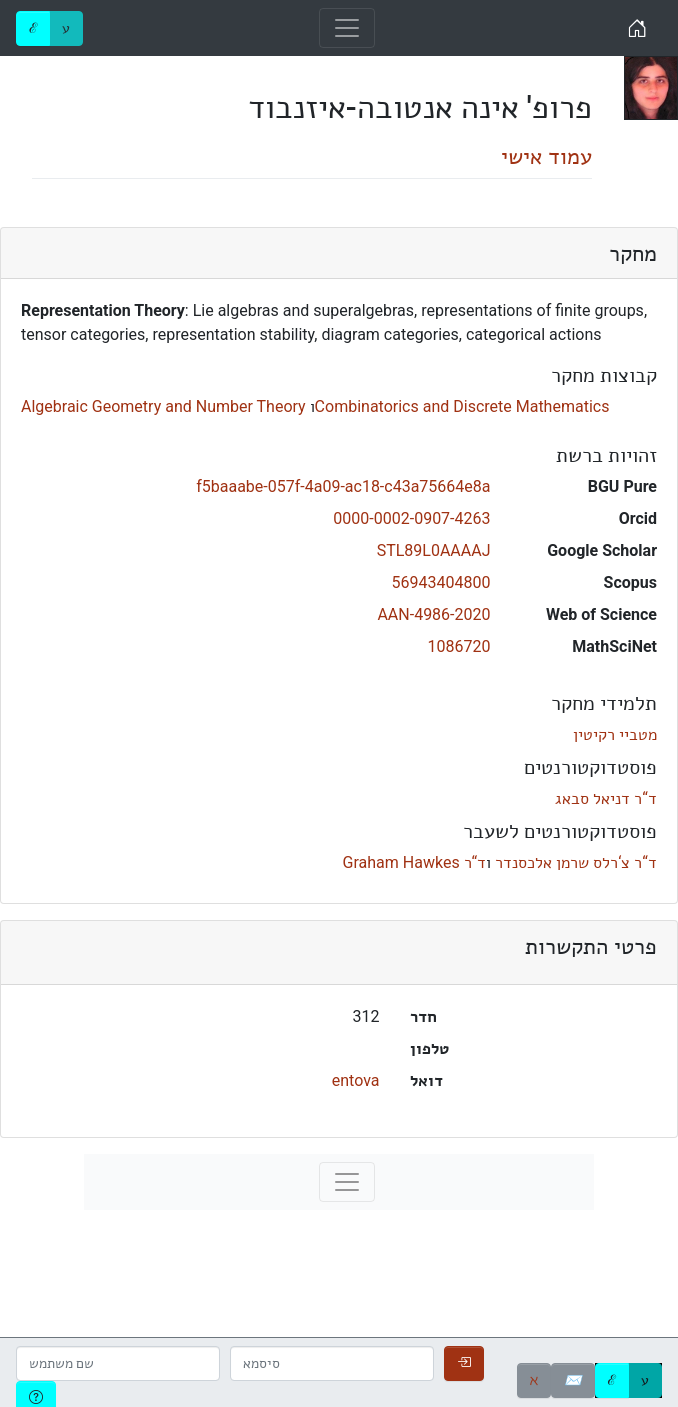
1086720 (459, 646)
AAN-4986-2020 (433, 614)
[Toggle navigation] (347, 28)
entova (356, 1080)
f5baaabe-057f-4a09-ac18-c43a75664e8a (343, 486)
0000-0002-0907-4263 (411, 518)
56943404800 (441, 582)
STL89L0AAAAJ (434, 550)
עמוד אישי (546, 156)
